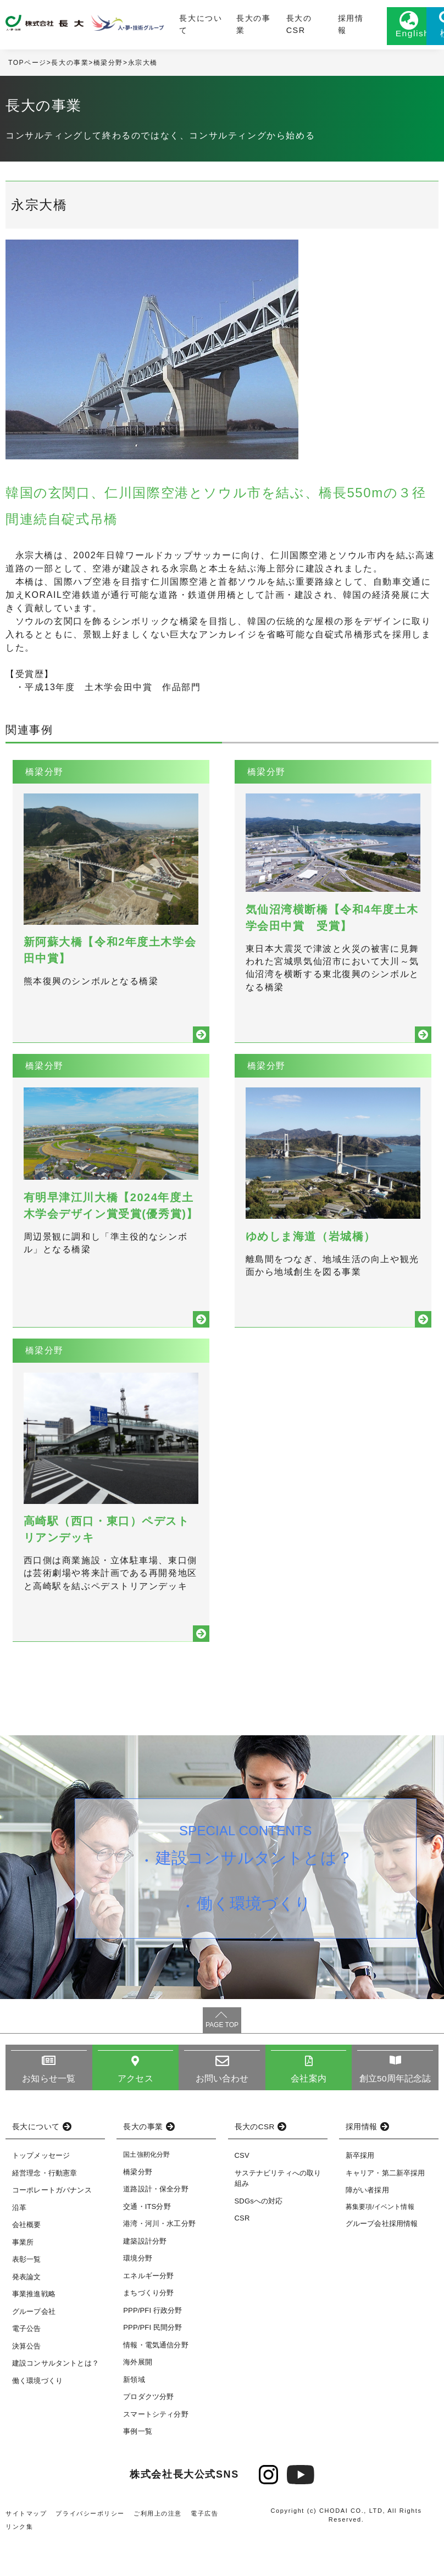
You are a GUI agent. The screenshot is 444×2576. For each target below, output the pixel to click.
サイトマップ (26, 2551)
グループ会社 (34, 2349)
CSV (242, 2194)
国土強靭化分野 (146, 2193)
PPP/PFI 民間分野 (152, 2365)
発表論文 (26, 2315)
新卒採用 (360, 2194)
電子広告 (205, 2551)
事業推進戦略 (34, 2332)
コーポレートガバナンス (52, 2228)
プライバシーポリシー (90, 2551)
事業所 (23, 2280)
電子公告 (26, 2367)
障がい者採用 (367, 2228)
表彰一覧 (26, 2298)
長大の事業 (225, 26)
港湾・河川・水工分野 (159, 2261)
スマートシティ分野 (155, 2452)
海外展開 (137, 2400)
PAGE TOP (222, 2063)
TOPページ (27, 66)
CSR (242, 2256)
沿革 (19, 2245)
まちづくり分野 (148, 2331)
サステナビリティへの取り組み (278, 2216)
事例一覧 (137, 2469)
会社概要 (26, 2263)
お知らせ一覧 (48, 2116)
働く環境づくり (255, 1946)
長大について (180, 26)
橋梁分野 (108, 66)
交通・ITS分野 (147, 2244)
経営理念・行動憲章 (44, 2211)
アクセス (135, 2116)
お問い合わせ (222, 2116)
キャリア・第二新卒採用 (385, 2211)
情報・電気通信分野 (155, 2383)
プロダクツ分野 (148, 2434)
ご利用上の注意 (158, 2551)
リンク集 (19, 2564)
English (361, 37)
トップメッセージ (41, 2194)
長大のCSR (265, 26)
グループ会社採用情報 (382, 2261)
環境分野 (137, 2296)
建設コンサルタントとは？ (255, 1897)
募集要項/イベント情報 (380, 2244)
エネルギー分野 (148, 2313)
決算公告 (26, 2384)
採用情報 (300, 26)
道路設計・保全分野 (155, 2227)
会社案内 (308, 2116)
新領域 (134, 2417)
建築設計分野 (144, 2279)
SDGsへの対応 (259, 2239)
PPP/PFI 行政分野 (152, 2348)
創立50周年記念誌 (395, 2116)
